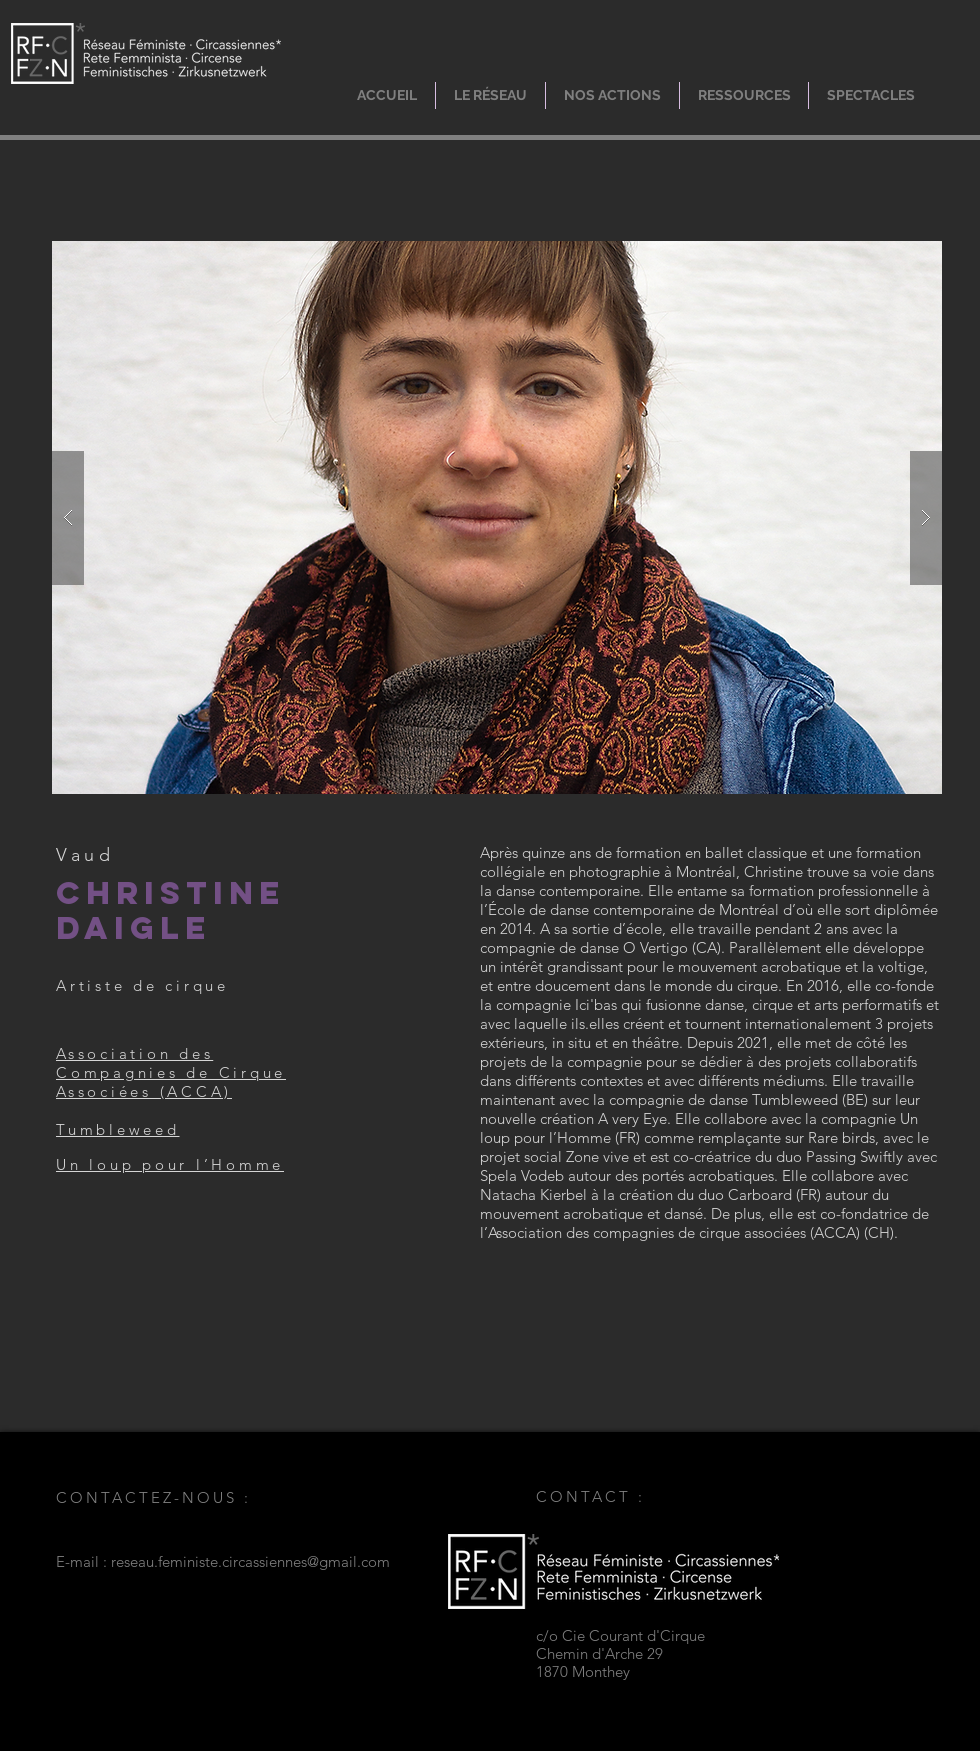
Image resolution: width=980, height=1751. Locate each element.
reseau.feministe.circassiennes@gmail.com (250, 1561)
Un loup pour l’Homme (170, 1164)
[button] (490, 95)
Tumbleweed (118, 1129)
